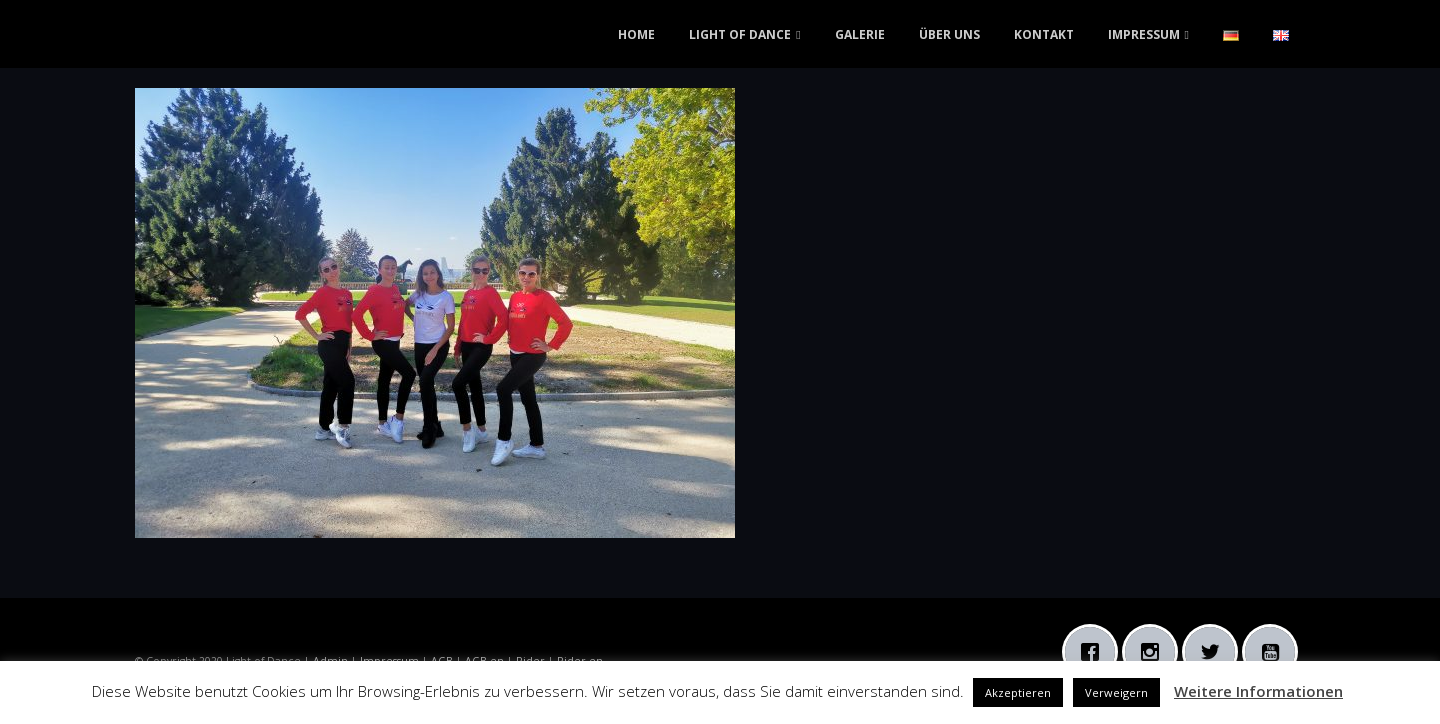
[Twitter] (1215, 652)
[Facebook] (1095, 652)
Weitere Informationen (1258, 691)
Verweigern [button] (1116, 692)
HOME (636, 34)
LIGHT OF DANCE (740, 34)
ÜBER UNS (949, 34)
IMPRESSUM (1144, 34)
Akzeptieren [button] (1018, 692)
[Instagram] (1155, 652)
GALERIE (860, 34)
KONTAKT (1044, 34)
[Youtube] (1275, 652)
